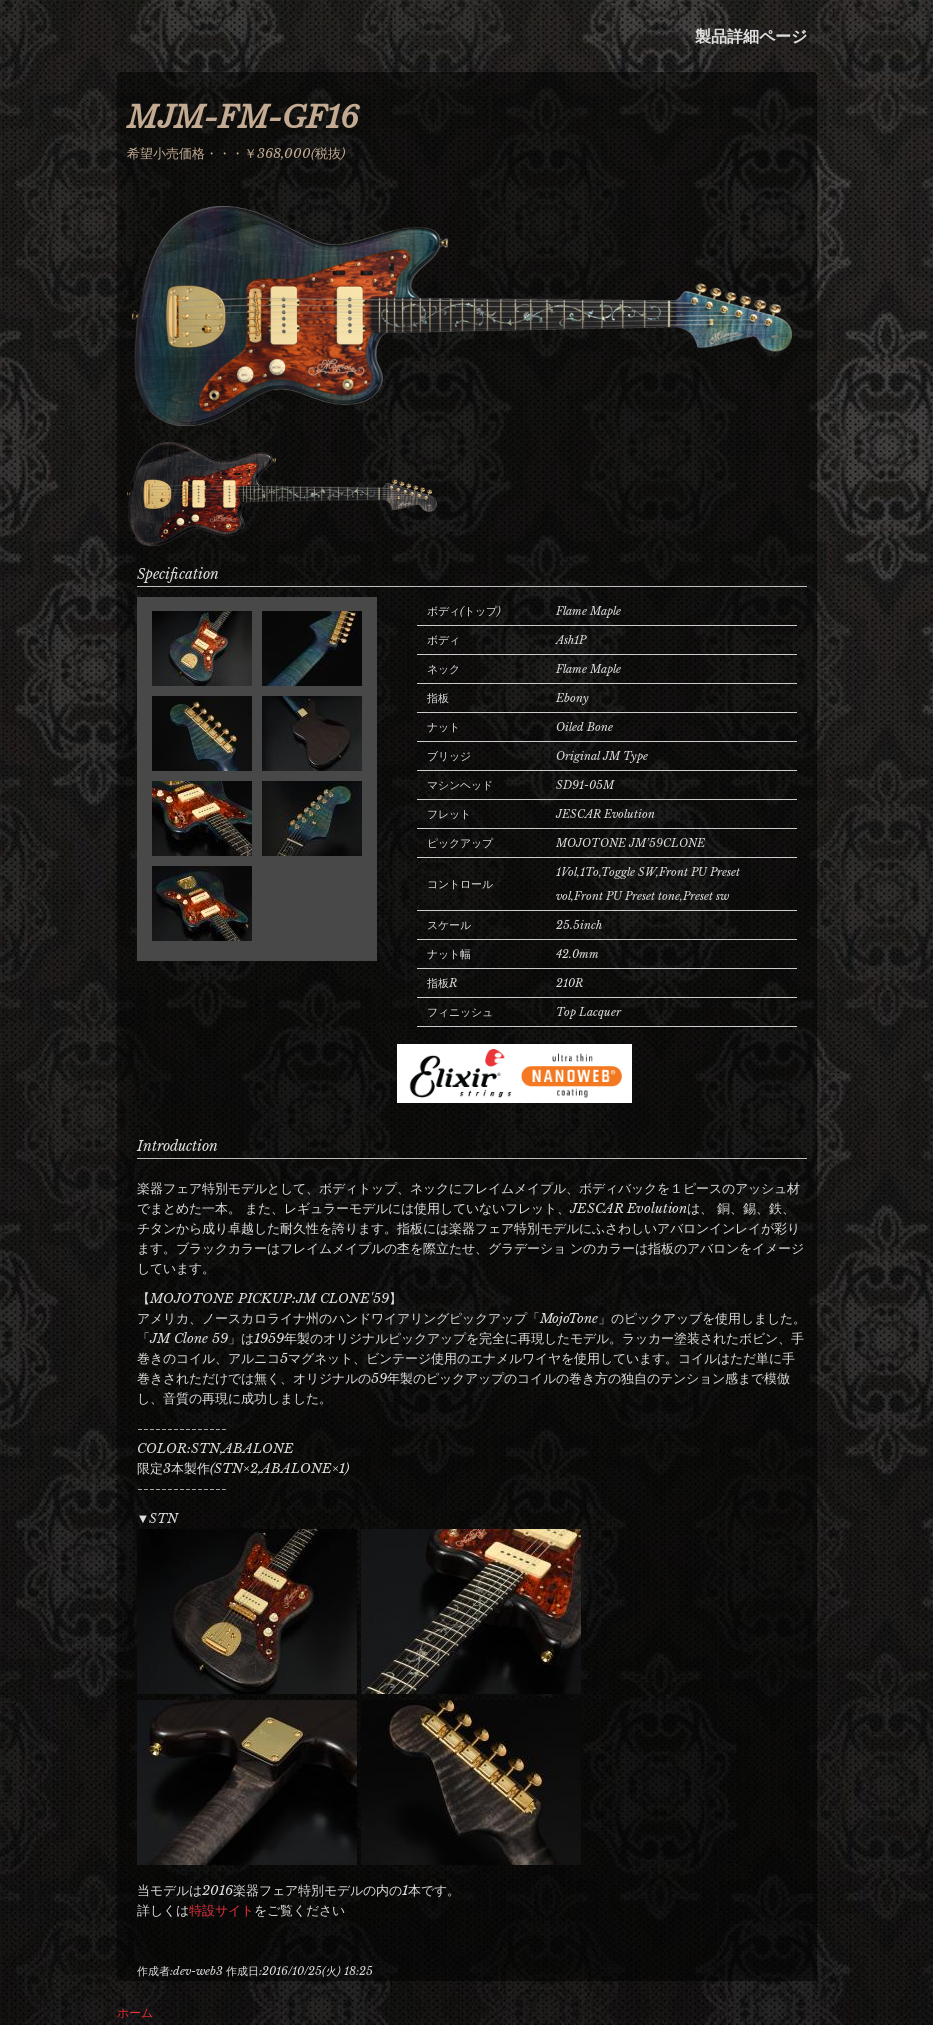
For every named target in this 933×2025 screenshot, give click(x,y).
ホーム (135, 2012)
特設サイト (221, 1910)
